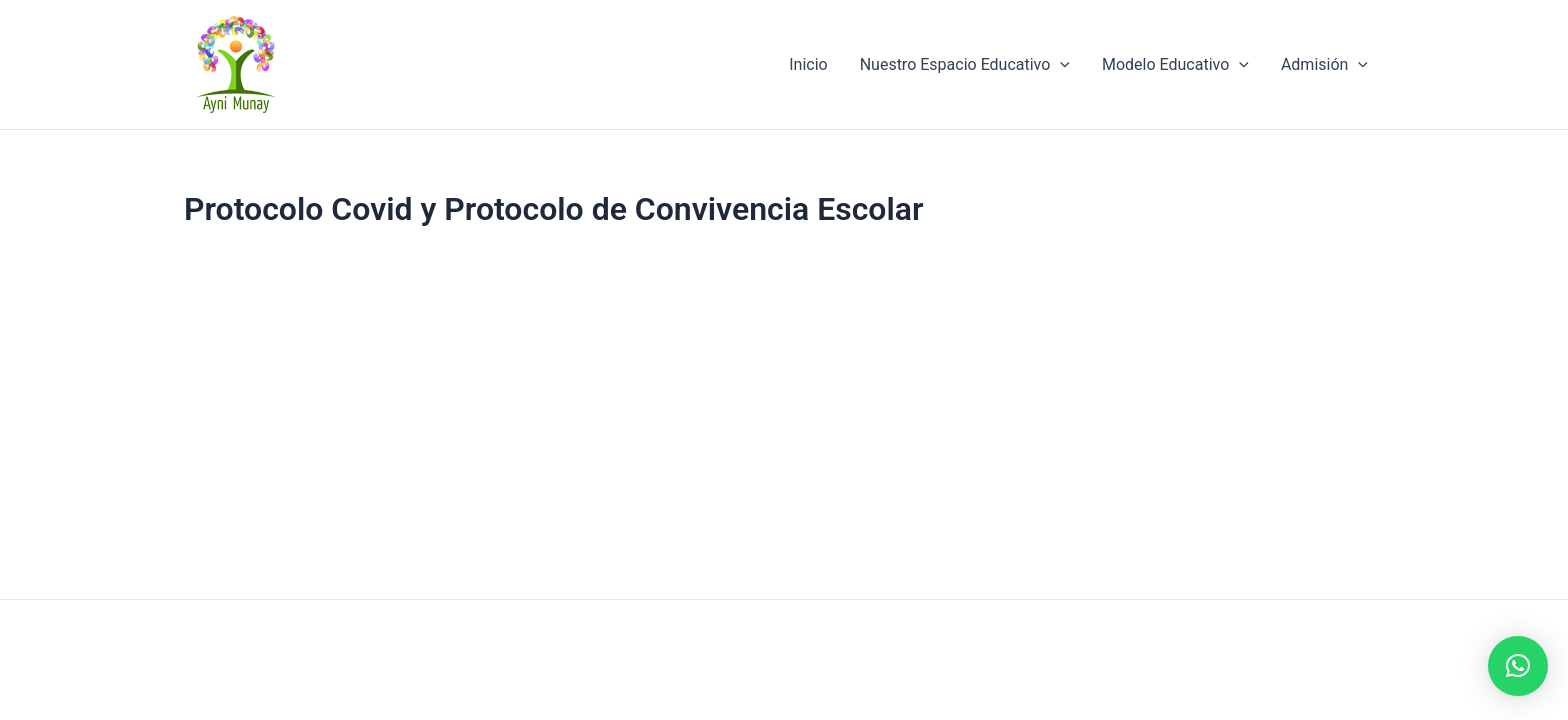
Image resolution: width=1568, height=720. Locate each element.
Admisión (1324, 65)
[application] (1060, 65)
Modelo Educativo (1175, 65)
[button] (1518, 666)
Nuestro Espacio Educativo (965, 65)
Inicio (808, 64)
